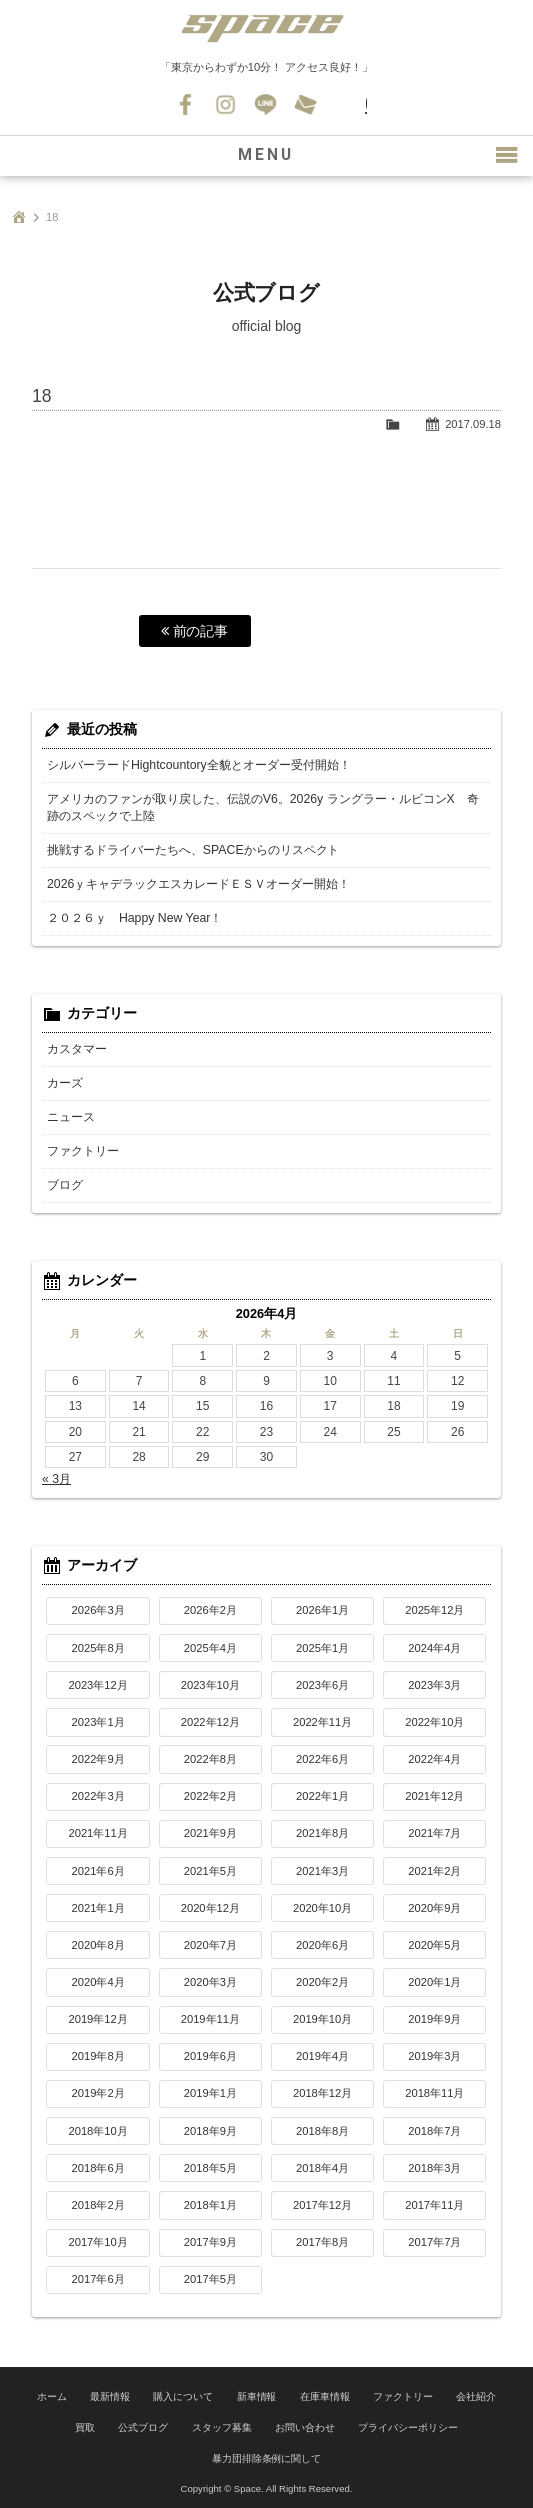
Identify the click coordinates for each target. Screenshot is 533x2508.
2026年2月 (210, 1610)
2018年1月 (210, 2205)
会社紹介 (476, 2395)
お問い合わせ (307, 105)
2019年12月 (97, 2019)
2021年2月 (434, 1871)
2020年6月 (322, 1945)
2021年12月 (434, 1796)
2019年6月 (210, 2056)
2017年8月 (322, 2242)
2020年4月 (98, 1982)
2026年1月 (322, 1610)
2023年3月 (434, 1685)
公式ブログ (143, 2424)
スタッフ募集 (222, 2424)
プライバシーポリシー (408, 2424)
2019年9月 (434, 2019)
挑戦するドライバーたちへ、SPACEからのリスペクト (192, 850)
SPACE (267, 30)
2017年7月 (434, 2242)
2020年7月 (210, 1945)
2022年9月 (98, 1759)
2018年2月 (98, 2205)
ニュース (71, 1117)
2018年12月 (322, 2093)
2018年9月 (210, 2131)
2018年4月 (322, 2168)
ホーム (52, 2395)
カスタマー (77, 1049)
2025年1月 (322, 1648)
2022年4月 (434, 1759)
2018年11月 (434, 2093)
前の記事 (195, 631)
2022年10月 (434, 1722)
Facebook (187, 105)
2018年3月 (434, 2168)
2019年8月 (98, 2056)
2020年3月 (210, 1982)
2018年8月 (322, 2131)
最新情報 (110, 2395)
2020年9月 (434, 1908)
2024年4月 (434, 1648)
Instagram (227, 105)
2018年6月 (98, 2168)
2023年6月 (322, 1685)
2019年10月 (322, 2019)
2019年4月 (322, 2056)
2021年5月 (210, 1871)
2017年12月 (322, 2205)
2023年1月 (98, 1722)
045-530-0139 (347, 105)
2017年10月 (97, 2242)
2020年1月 (434, 1982)
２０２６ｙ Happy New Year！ (133, 918)
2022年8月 (210, 1759)
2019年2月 (98, 2093)
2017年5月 (210, 2279)
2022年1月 (322, 1796)
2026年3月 (98, 1610)
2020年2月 (322, 1982)
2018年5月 (210, 2168)
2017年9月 (210, 2242)
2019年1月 (210, 2093)
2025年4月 (210, 1648)
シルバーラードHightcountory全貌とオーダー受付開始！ (198, 765)
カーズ (65, 1083)
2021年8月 (322, 1833)
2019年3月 (434, 2056)
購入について (183, 2395)
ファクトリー (83, 1151)
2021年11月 (97, 1833)
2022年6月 (322, 1759)
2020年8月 (98, 1945)
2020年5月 (434, 1945)
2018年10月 (97, 2131)
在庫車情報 (325, 2395)
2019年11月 (210, 2019)
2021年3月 (322, 1871)
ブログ (65, 1185)
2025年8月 (98, 1648)
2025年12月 (434, 1610)
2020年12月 (210, 1908)
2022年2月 (210, 1796)
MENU (267, 155)
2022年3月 (98, 1796)
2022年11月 (322, 1722)
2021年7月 (434, 1833)
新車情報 (257, 2395)
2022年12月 (210, 1722)
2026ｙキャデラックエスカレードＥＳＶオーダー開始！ (198, 884)
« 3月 (56, 1479)
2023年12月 (97, 1685)
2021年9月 (210, 1833)
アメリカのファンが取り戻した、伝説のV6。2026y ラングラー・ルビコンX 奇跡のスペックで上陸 (262, 807)
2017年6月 (98, 2279)
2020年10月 (322, 1908)
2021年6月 (98, 1871)
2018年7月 (434, 2131)
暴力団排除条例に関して (267, 2453)
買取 (85, 2424)
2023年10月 (210, 1685)
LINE (267, 105)
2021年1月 (98, 1908)
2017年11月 (434, 2205)
